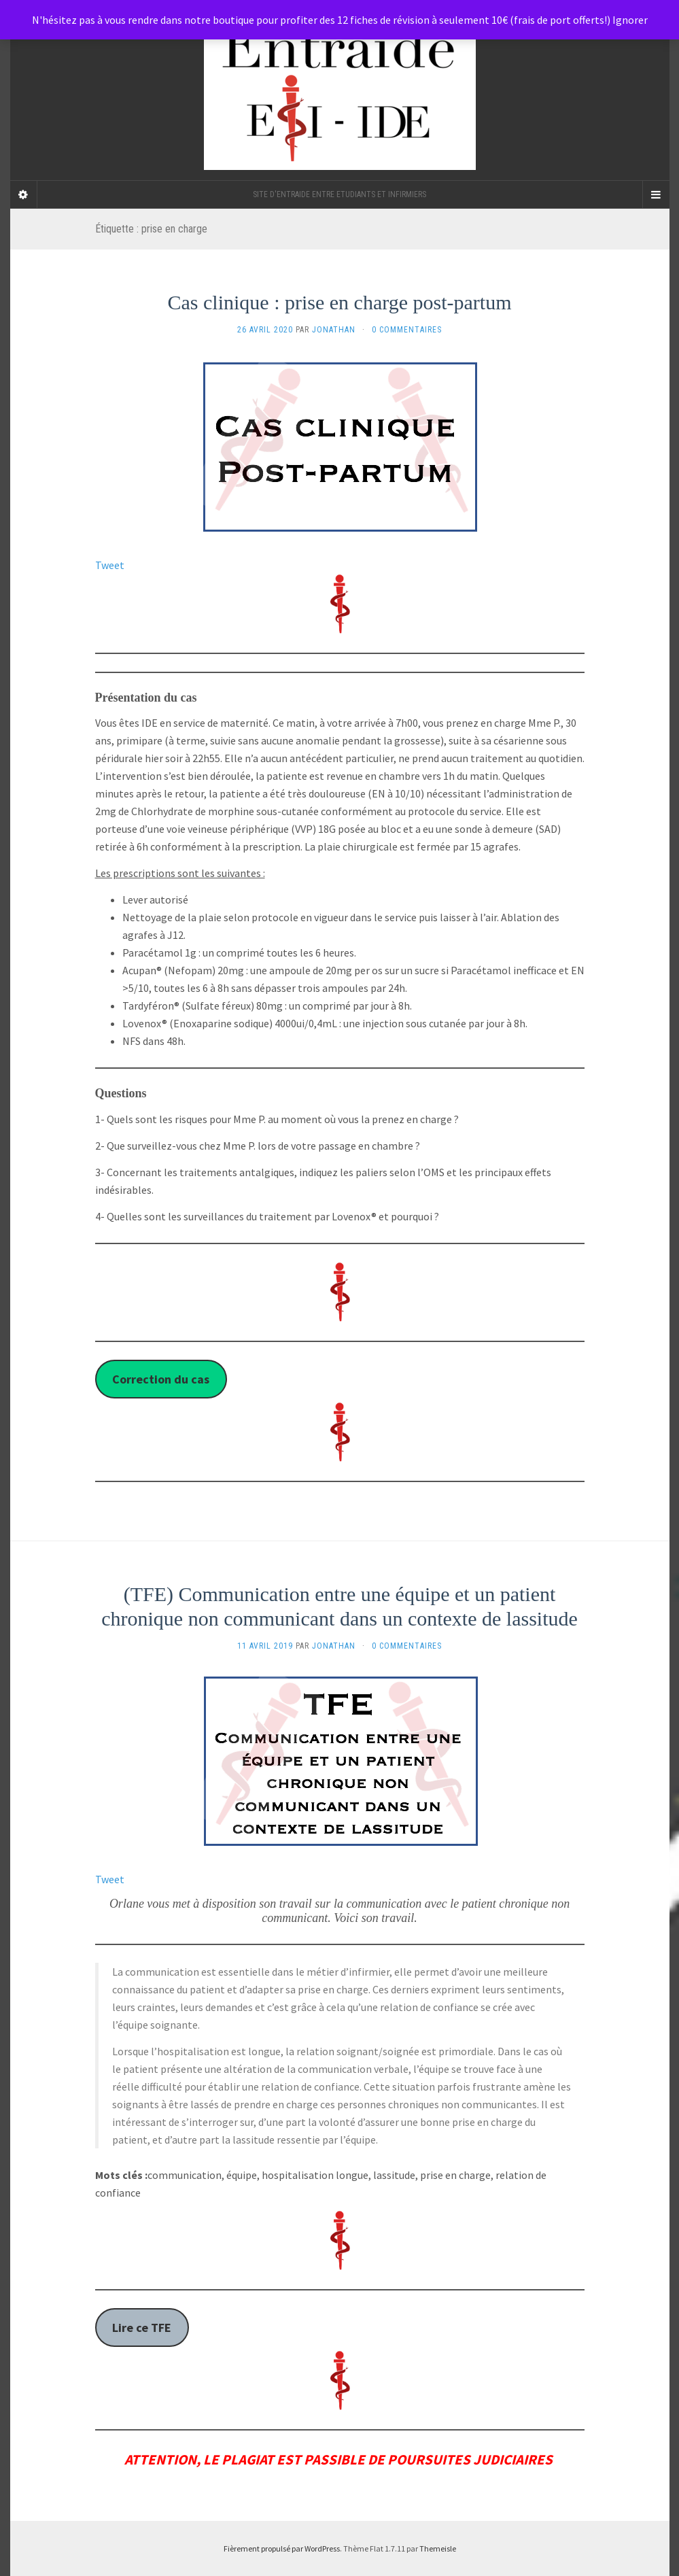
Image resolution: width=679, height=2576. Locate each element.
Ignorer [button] (630, 20)
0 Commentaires (407, 329)
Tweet (109, 565)
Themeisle (437, 2548)
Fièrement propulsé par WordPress (282, 2548)
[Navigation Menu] (655, 194)
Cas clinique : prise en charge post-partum (340, 302)
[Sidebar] (23, 194)
